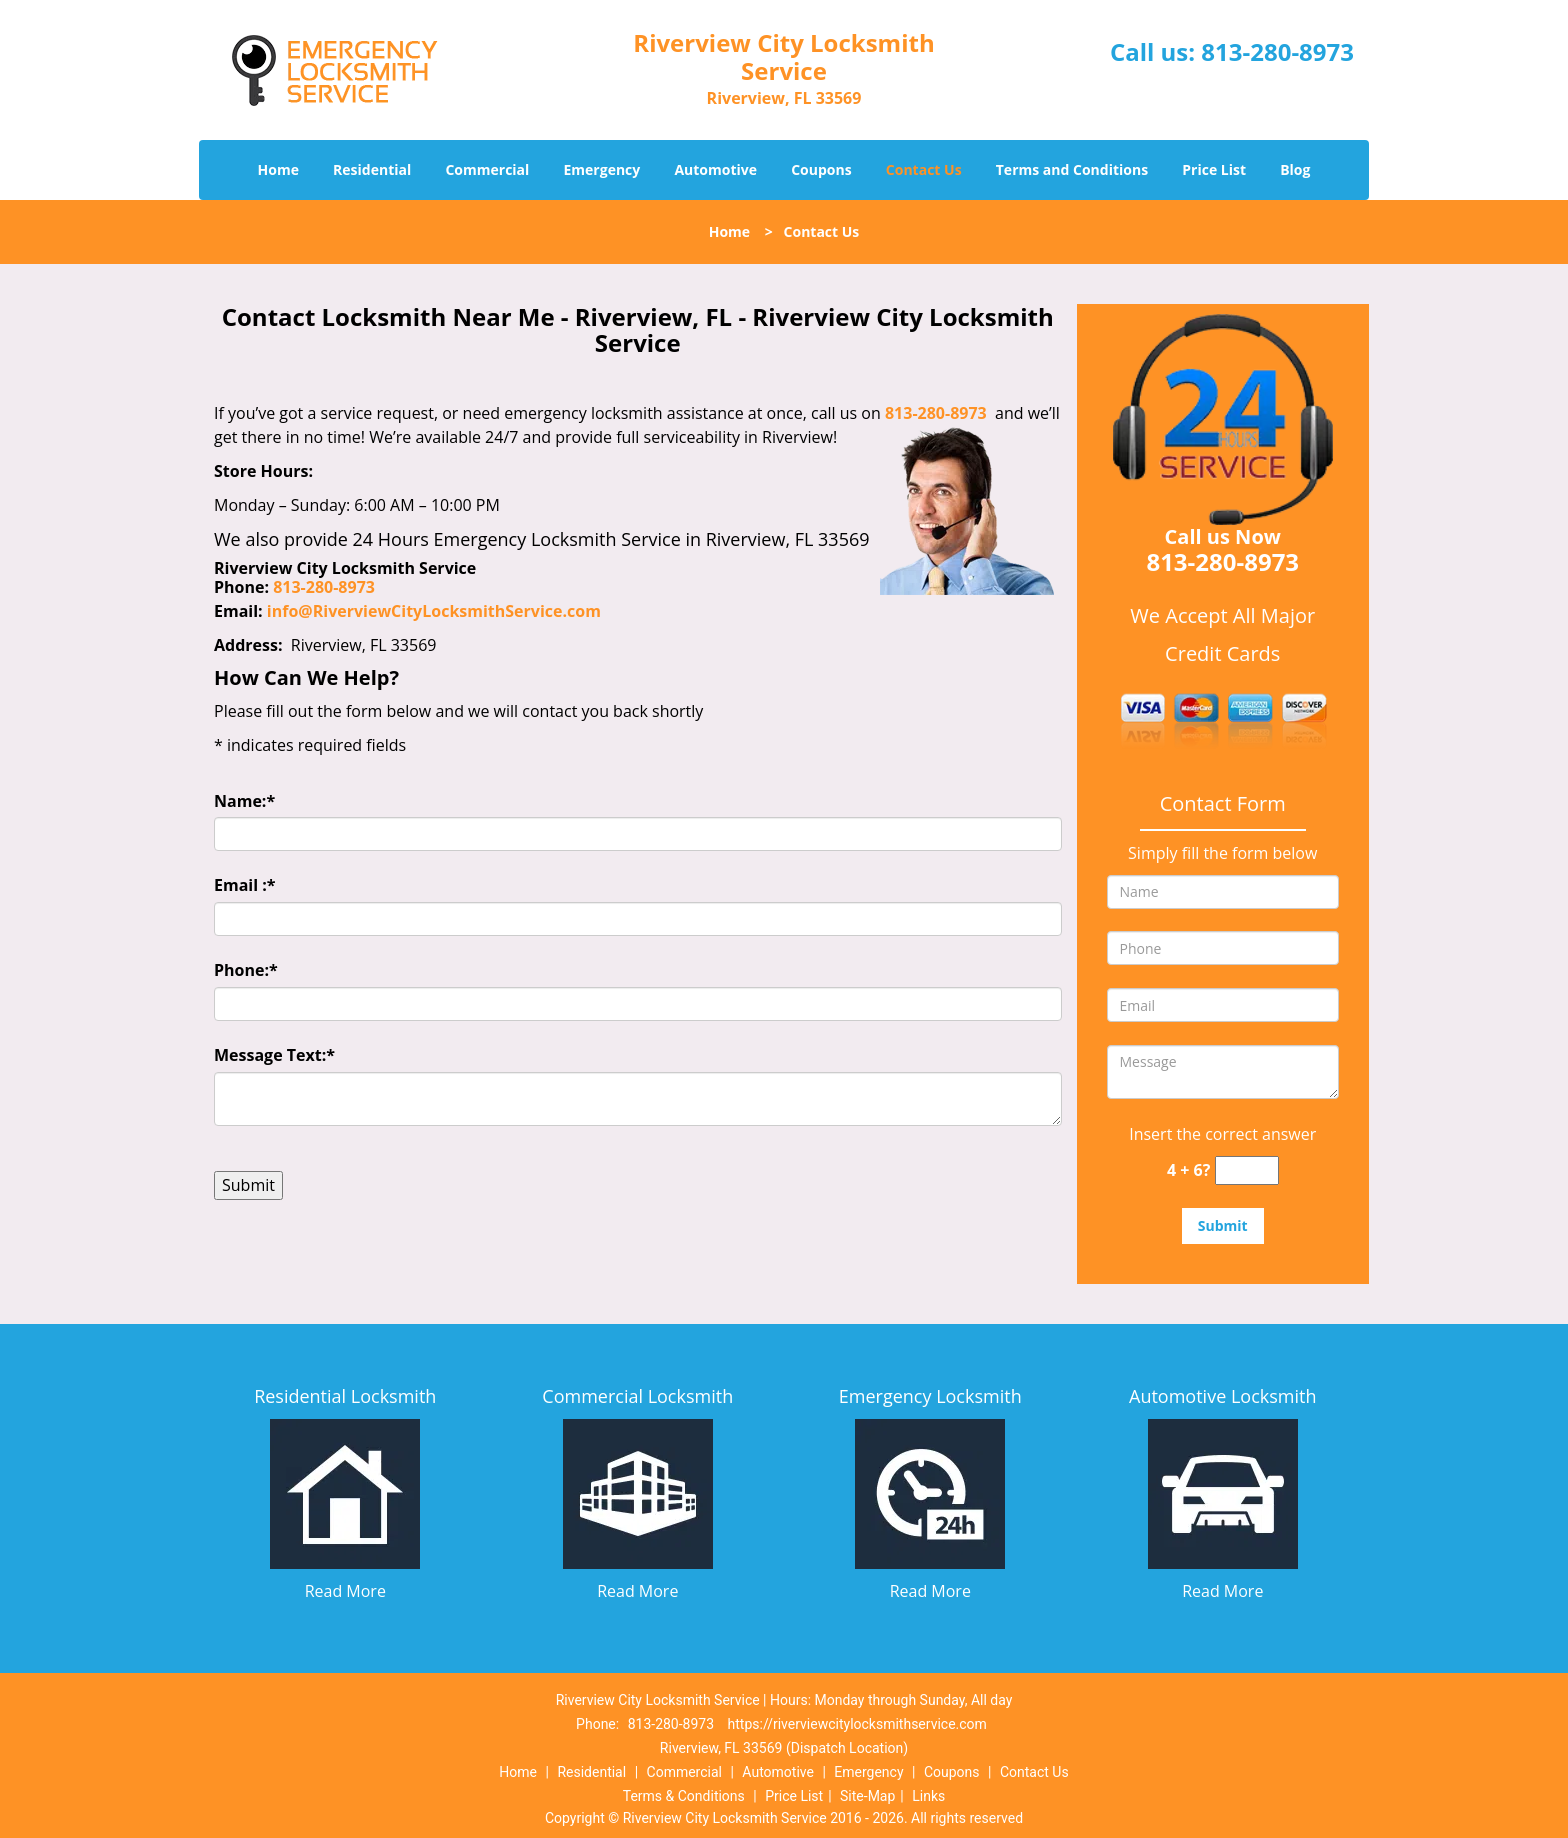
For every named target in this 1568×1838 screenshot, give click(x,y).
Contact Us (924, 169)
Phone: (246, 970)
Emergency (602, 169)
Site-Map (867, 1796)
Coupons (821, 169)
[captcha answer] (1247, 1170)
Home (278, 169)
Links (928, 1796)
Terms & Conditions (684, 1796)
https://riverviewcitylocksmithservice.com (857, 1724)
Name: (244, 801)
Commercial (487, 169)
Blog (1295, 169)
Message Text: (274, 1055)
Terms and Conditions (1072, 169)
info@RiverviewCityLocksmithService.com (434, 611)
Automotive (715, 169)
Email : (245, 885)
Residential (372, 169)
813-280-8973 (1277, 51)
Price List (1214, 169)
